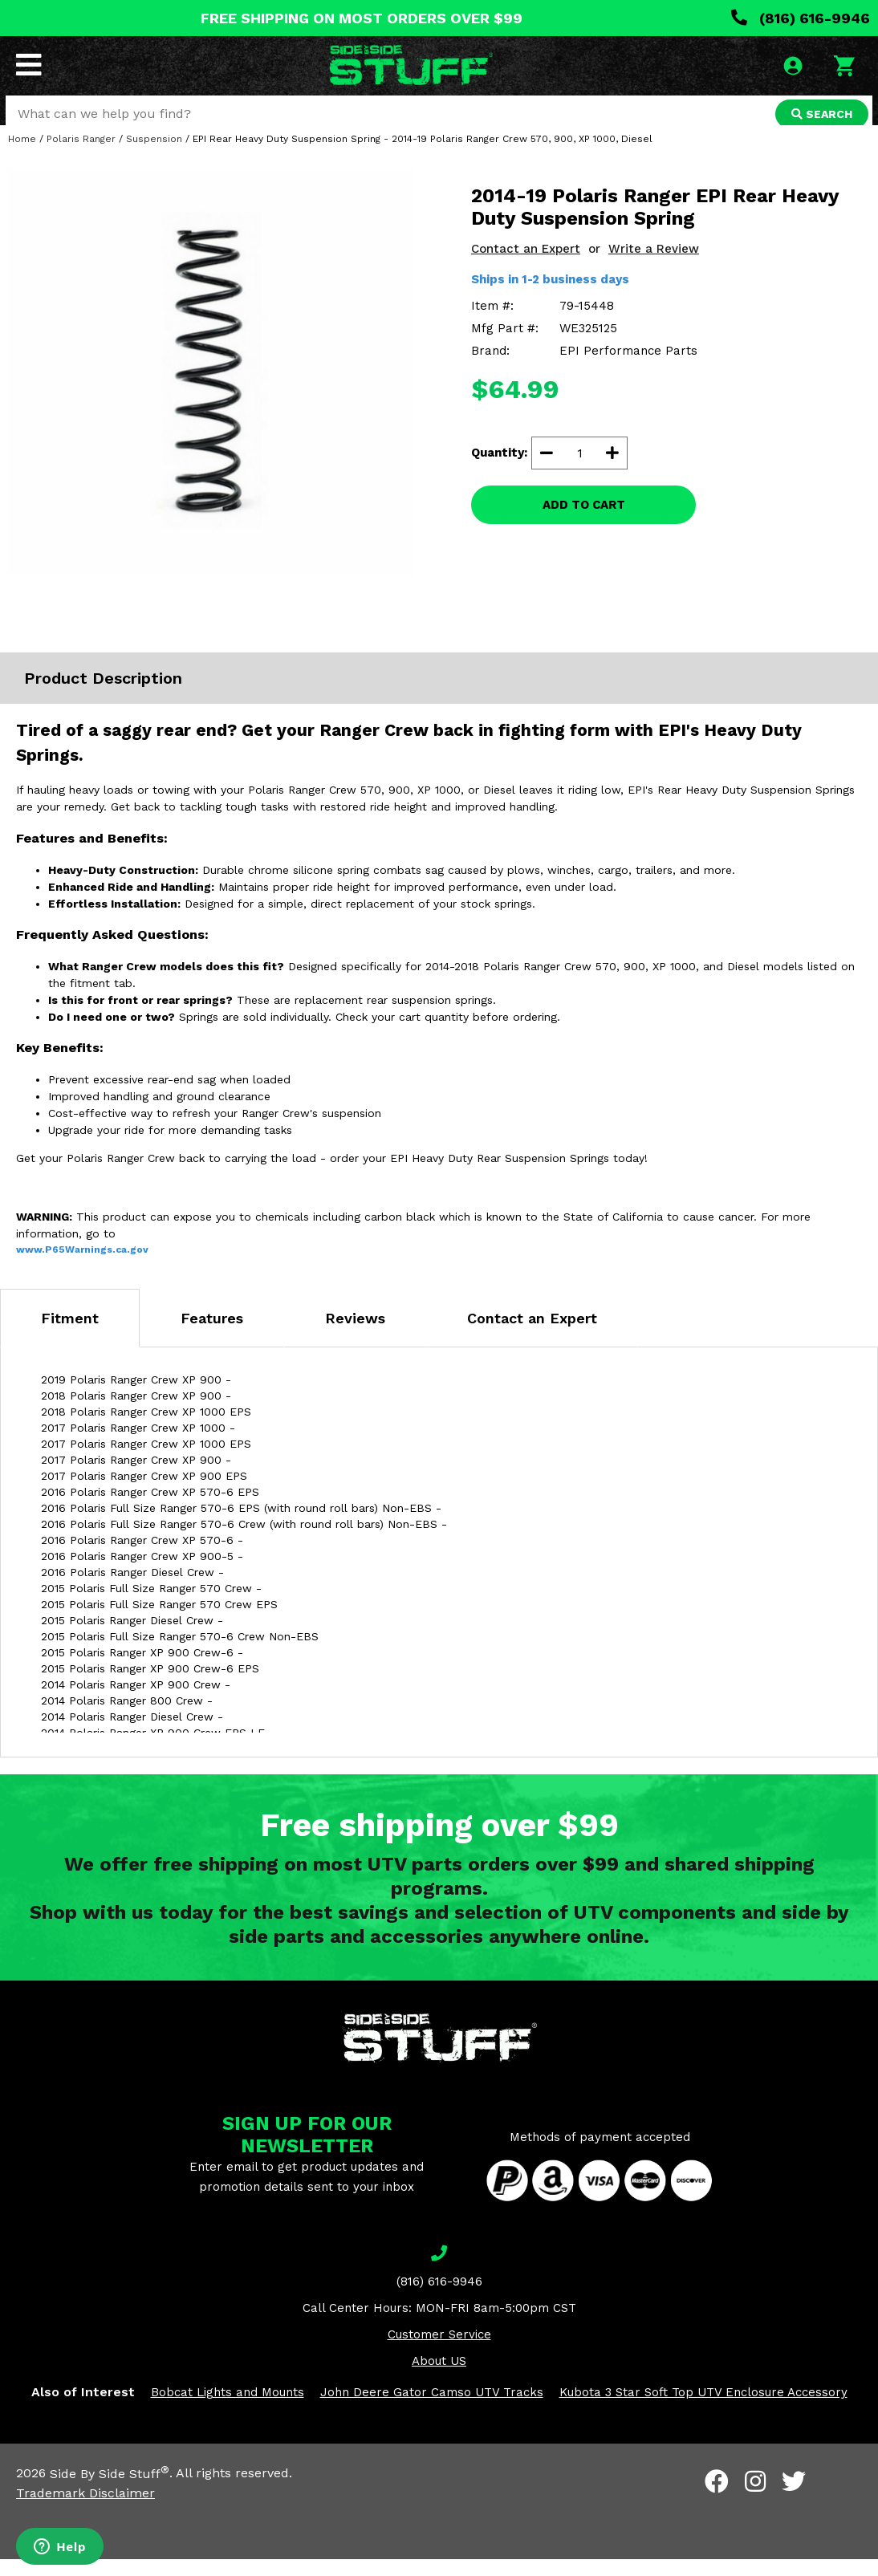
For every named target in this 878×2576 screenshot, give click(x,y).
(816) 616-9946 (800, 18)
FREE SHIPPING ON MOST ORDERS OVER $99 (361, 18)
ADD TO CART (584, 521)
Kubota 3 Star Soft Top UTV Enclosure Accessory (703, 2409)
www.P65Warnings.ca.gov (82, 1266)
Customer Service (439, 2351)
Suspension (154, 155)
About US (439, 2378)
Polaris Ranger (81, 155)
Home (22, 155)
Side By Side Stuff (109, 2490)
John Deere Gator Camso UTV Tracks (431, 2409)
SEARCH (819, 115)
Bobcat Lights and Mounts (227, 2409)
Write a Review (653, 265)
